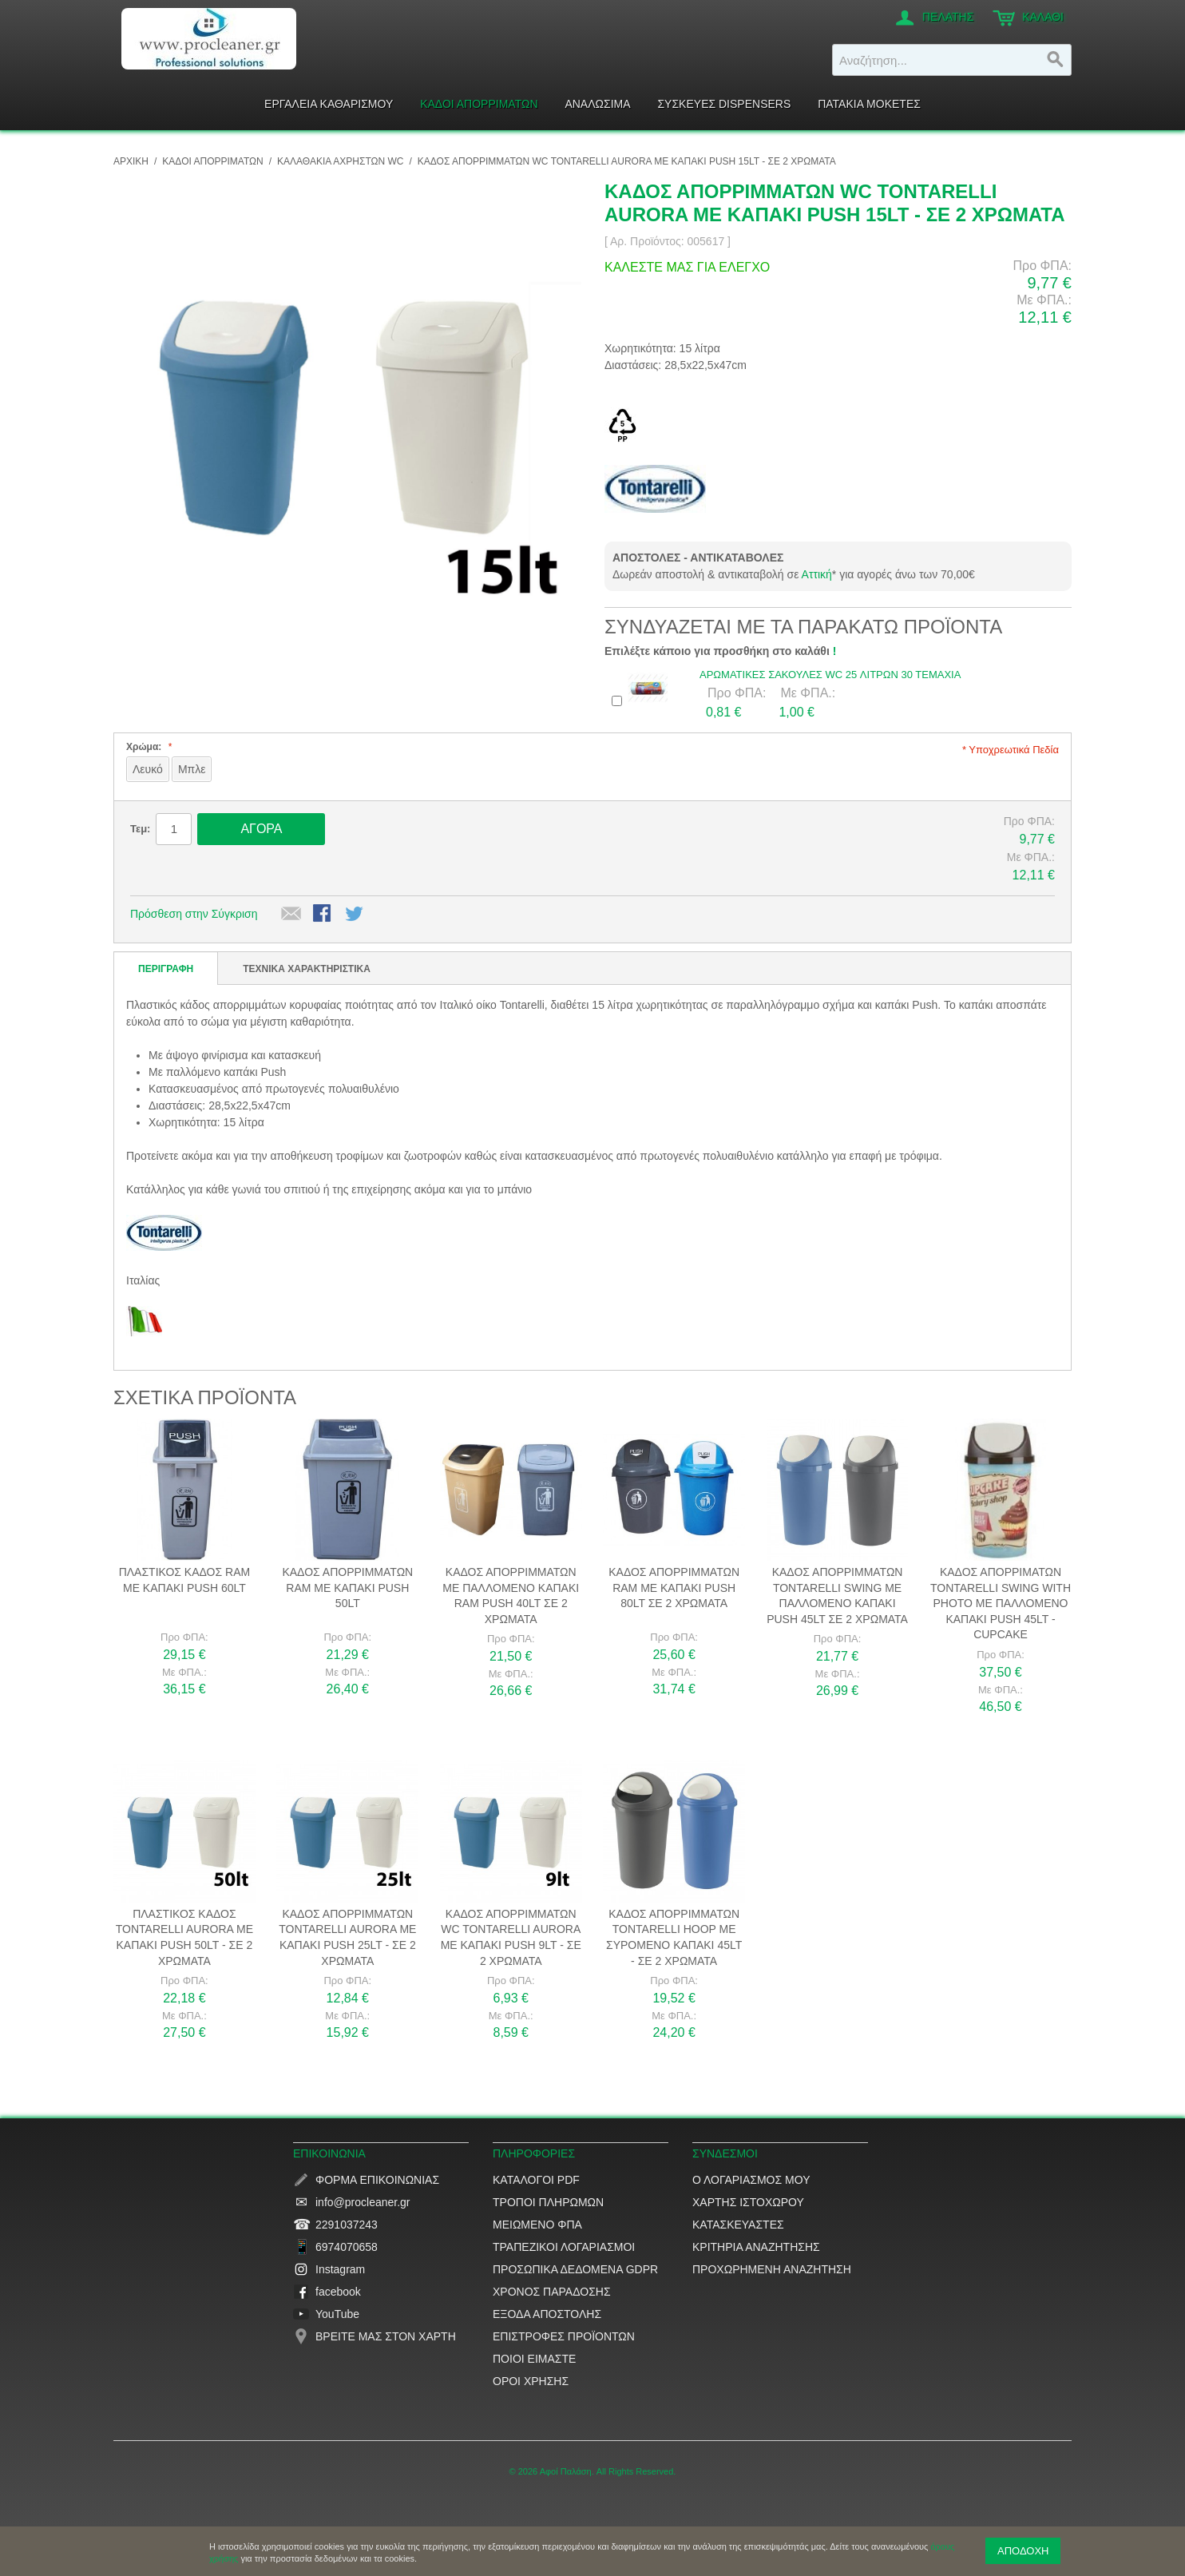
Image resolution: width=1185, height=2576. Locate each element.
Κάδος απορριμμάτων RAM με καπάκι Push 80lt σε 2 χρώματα (673, 1588)
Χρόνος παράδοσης (552, 2291)
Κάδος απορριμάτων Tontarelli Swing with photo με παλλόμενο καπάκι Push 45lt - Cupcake (1000, 1603)
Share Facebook (323, 914)
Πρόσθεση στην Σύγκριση (194, 913)
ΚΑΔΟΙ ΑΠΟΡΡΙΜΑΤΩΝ (212, 161)
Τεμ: (140, 829)
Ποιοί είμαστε (534, 2358)
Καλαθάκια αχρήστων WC (340, 161)
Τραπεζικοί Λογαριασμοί (564, 2247)
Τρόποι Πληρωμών (548, 2202)
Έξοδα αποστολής (547, 2314)
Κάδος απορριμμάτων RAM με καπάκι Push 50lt (347, 1588)
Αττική (817, 574)
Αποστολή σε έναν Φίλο (291, 914)
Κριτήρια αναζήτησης (756, 2247)
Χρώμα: (147, 746)
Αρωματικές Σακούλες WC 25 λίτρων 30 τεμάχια (830, 675)
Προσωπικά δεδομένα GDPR (575, 2269)
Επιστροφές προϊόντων (564, 2336)
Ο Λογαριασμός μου (751, 2179)
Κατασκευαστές (738, 2224)
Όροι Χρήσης (531, 2381)
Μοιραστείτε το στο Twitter (355, 914)
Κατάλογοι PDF (536, 2179)
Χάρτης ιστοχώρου (748, 2202)
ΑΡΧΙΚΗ (131, 161)
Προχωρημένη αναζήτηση (771, 2269)
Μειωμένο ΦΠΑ (537, 2224)
